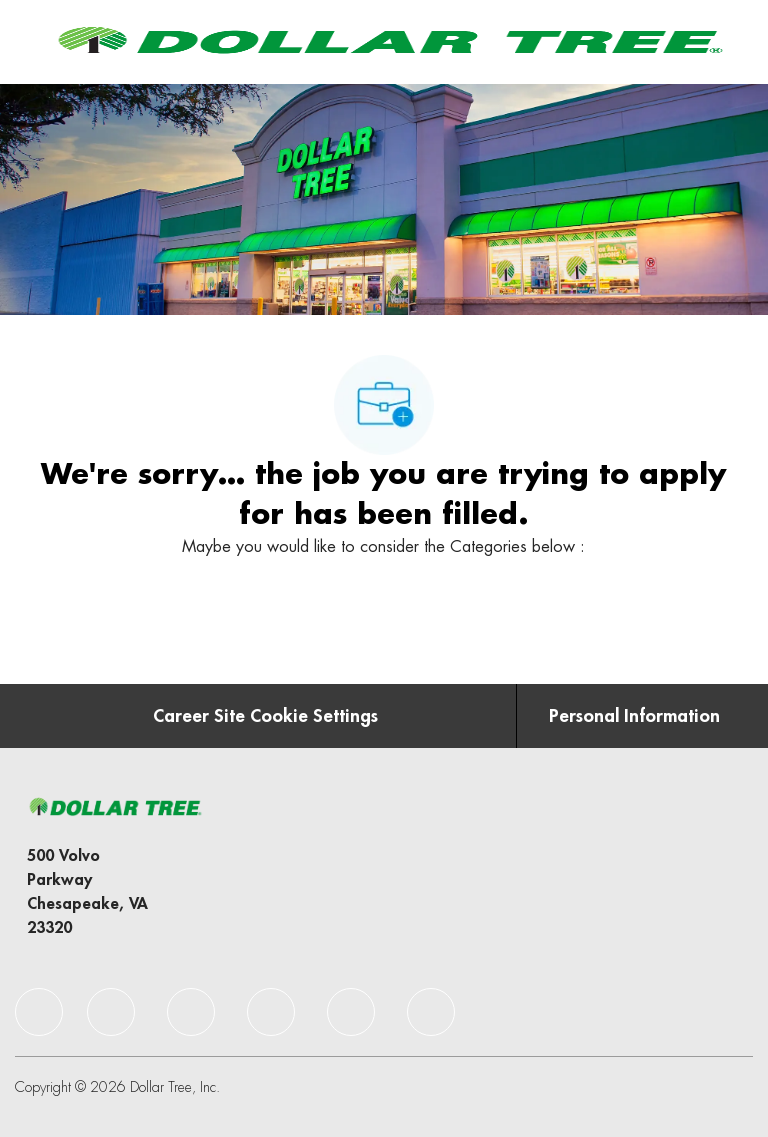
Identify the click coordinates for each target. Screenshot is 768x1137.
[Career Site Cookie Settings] (265, 716)
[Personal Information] (634, 716)
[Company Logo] (387, 41)
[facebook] (39, 1012)
